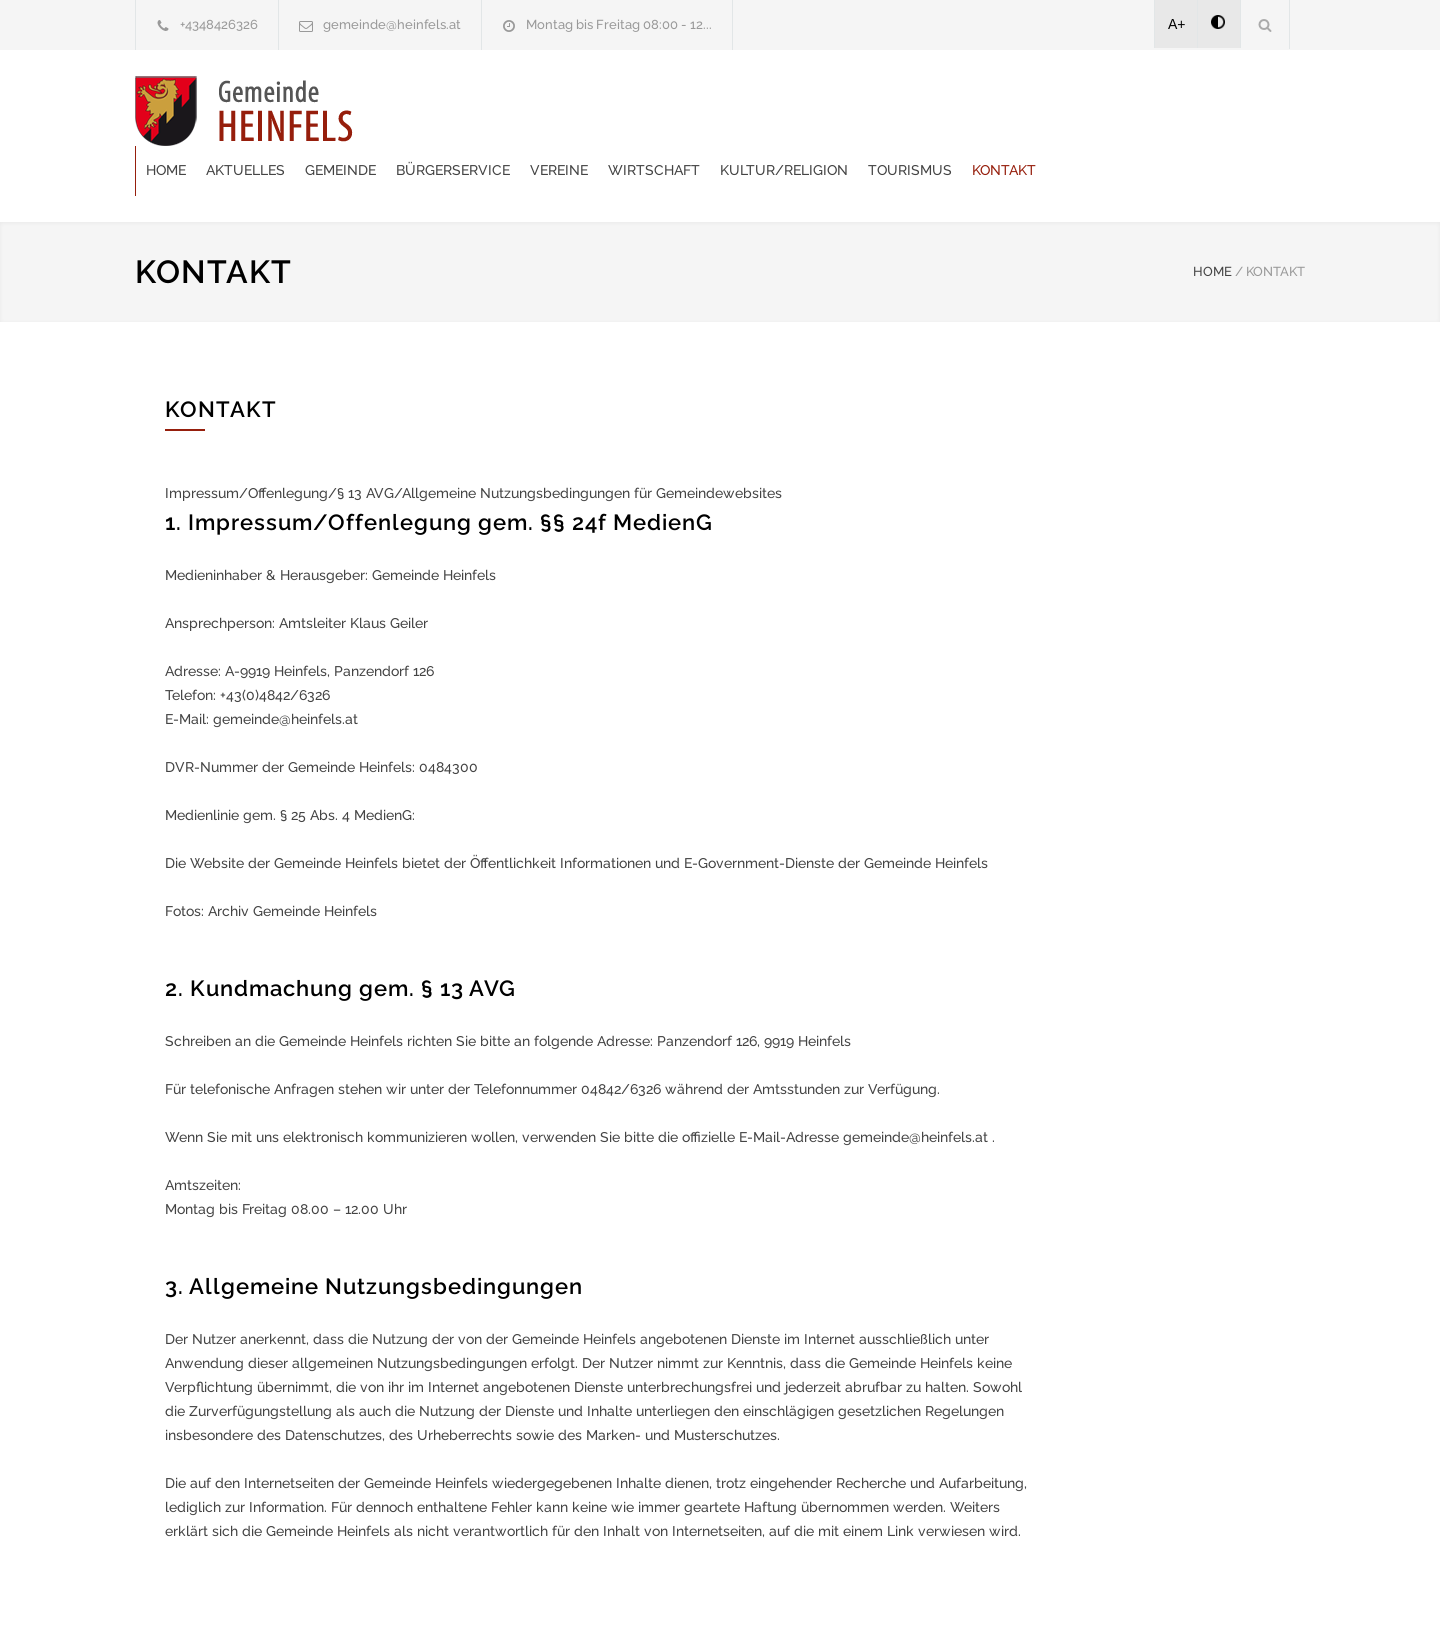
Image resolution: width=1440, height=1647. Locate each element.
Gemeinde (580, 110)
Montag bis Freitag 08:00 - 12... (619, 24)
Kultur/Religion (1024, 110)
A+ (1177, 24)
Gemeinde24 (552, 1605)
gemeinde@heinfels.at (392, 24)
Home (406, 110)
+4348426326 (219, 24)
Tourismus (1150, 110)
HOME (1212, 221)
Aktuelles (485, 110)
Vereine (799, 110)
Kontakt (1244, 110)
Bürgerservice (693, 110)
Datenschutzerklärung (980, 1605)
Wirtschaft (894, 110)
